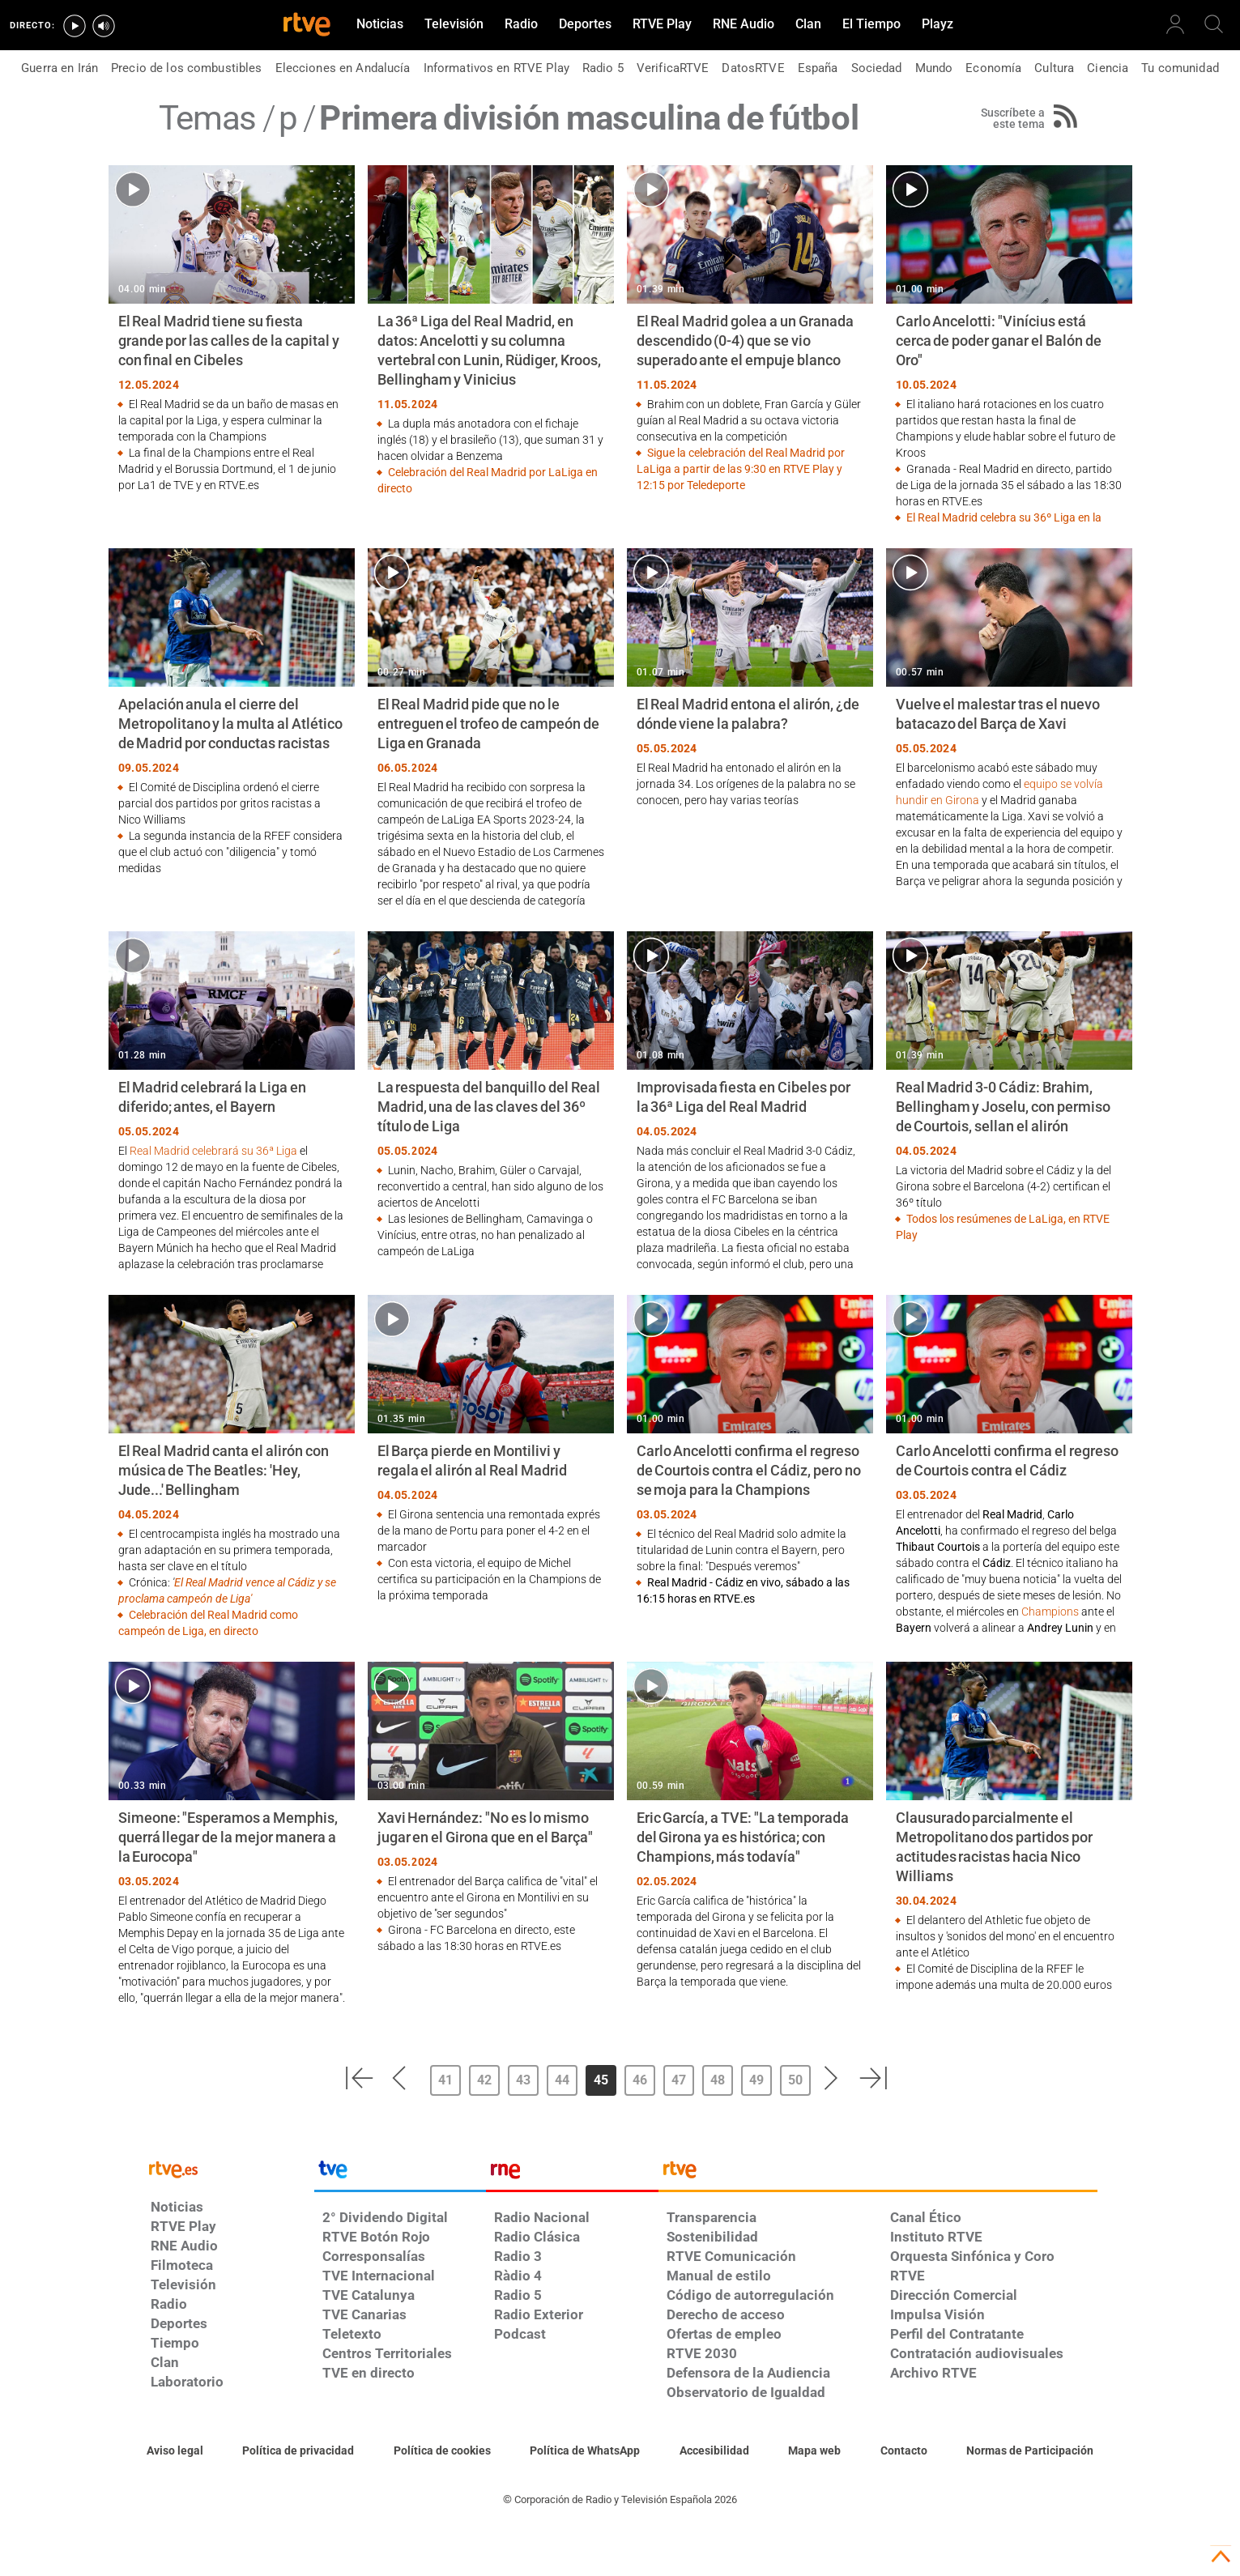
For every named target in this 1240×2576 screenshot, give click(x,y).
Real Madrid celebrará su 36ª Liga (213, 1150)
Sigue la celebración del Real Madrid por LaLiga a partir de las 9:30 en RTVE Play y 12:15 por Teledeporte (741, 469)
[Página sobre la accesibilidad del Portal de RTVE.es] (714, 2451)
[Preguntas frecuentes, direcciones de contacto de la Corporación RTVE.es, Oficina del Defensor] (903, 2451)
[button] (359, 2078)
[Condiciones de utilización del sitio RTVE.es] (175, 2451)
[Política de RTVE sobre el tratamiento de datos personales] (298, 2451)
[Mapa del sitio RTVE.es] (814, 2451)
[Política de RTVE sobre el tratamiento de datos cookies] (442, 2451)
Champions (1050, 1611)
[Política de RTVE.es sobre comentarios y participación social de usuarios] (1029, 2451)
